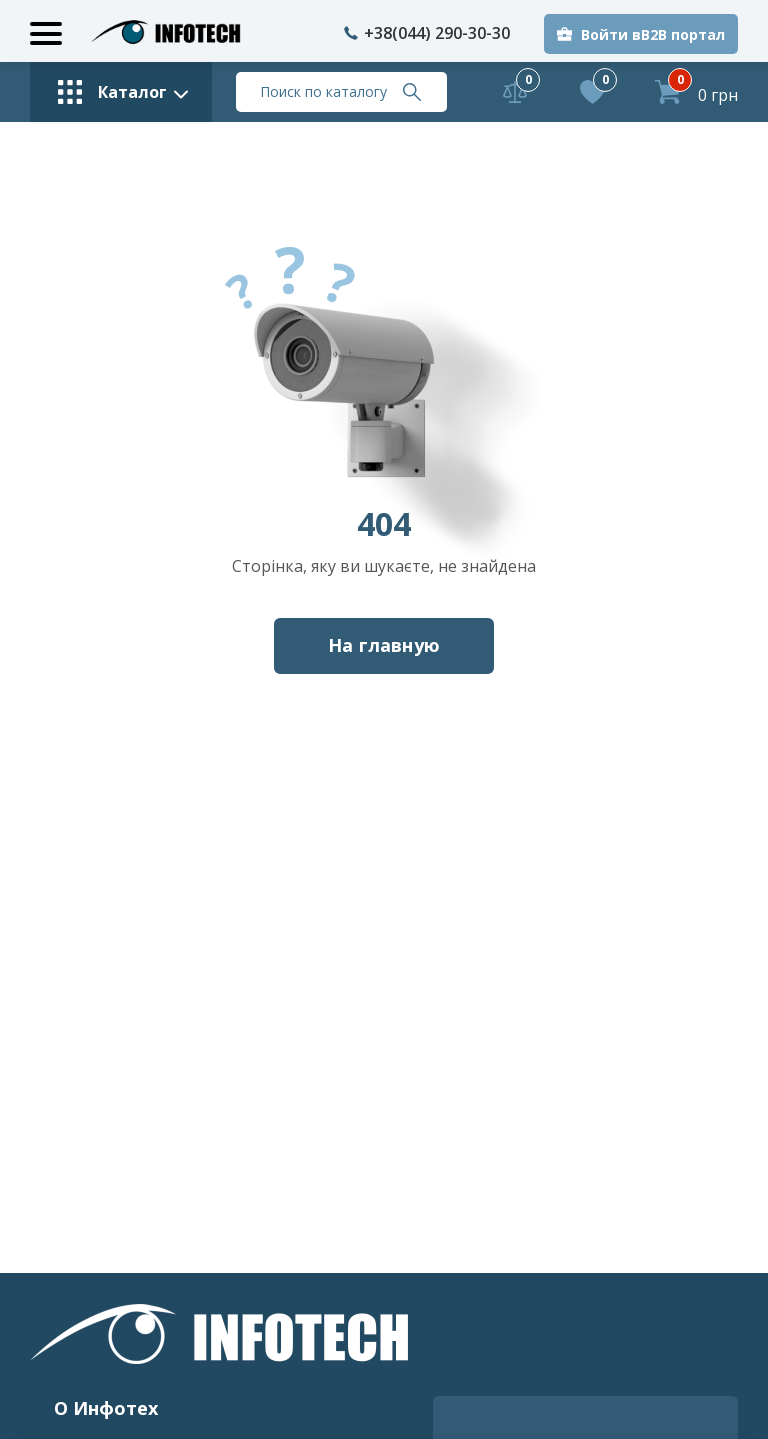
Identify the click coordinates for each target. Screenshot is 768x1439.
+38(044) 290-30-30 (427, 33)
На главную (384, 645)
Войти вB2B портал (653, 34)
